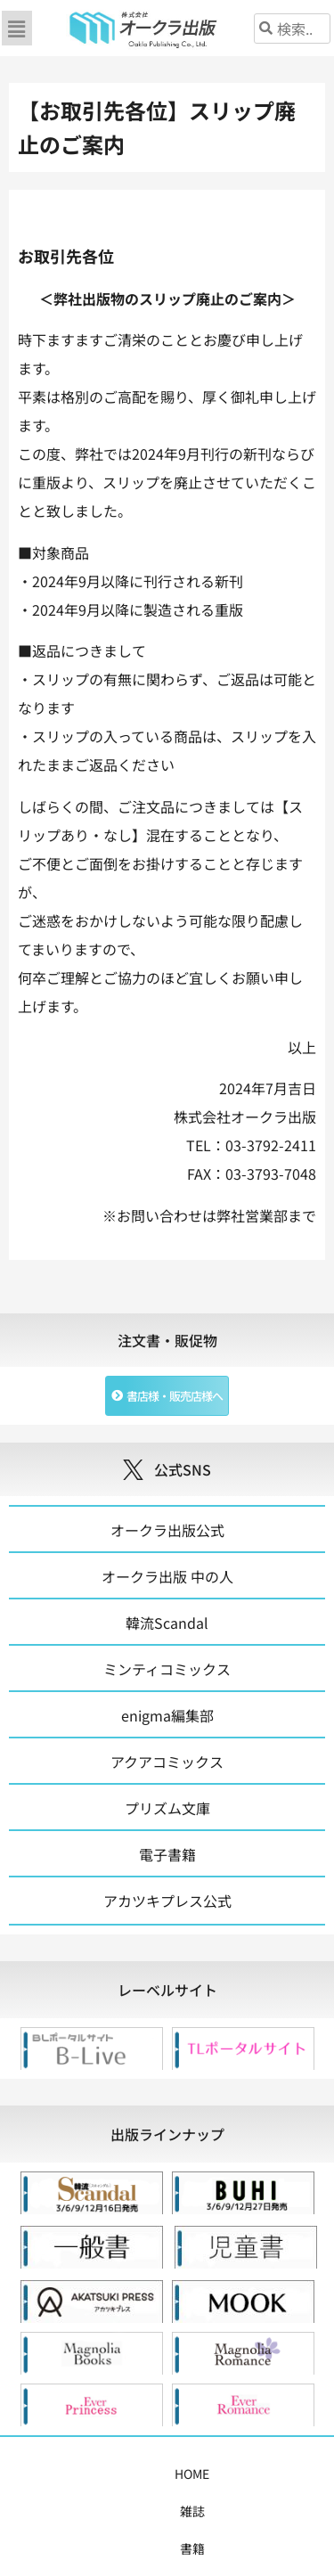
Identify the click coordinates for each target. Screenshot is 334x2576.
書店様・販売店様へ (89, 2511)
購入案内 (272, 2473)
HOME (54, 2473)
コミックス (200, 2473)
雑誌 (99, 2473)
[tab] (167, 1989)
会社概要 (186, 2511)
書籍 (140, 2473)
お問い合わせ (264, 2511)
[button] (17, 28)
